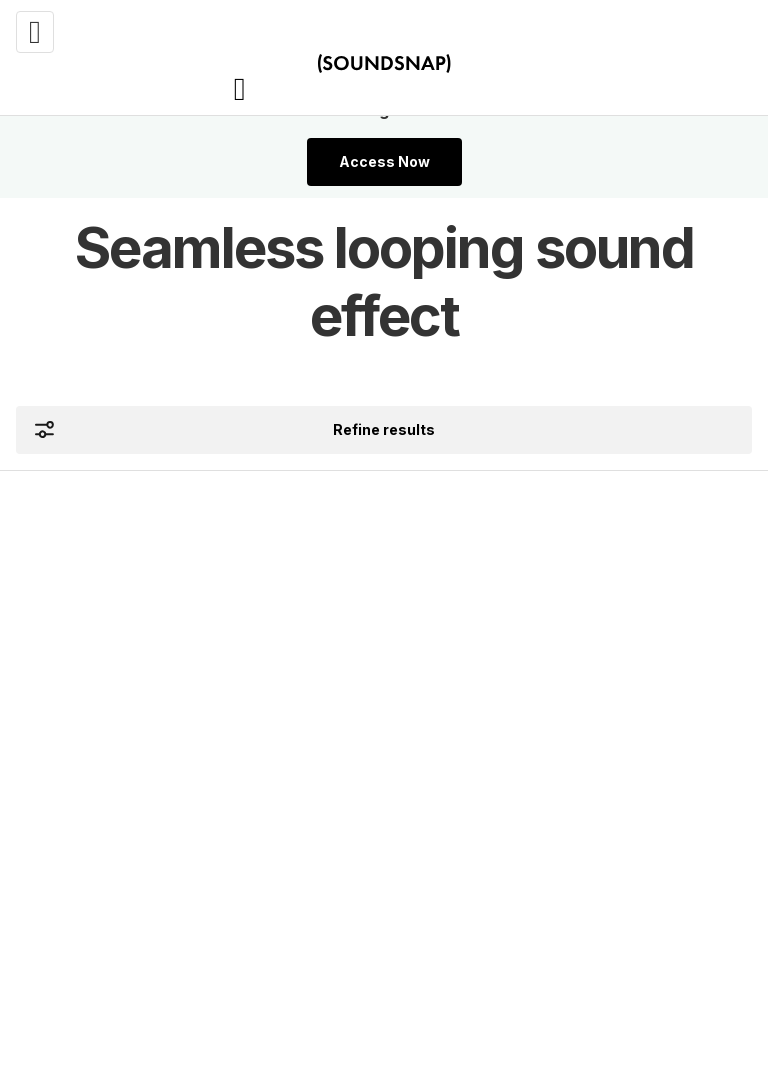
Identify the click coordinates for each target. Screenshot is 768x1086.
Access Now (384, 161)
